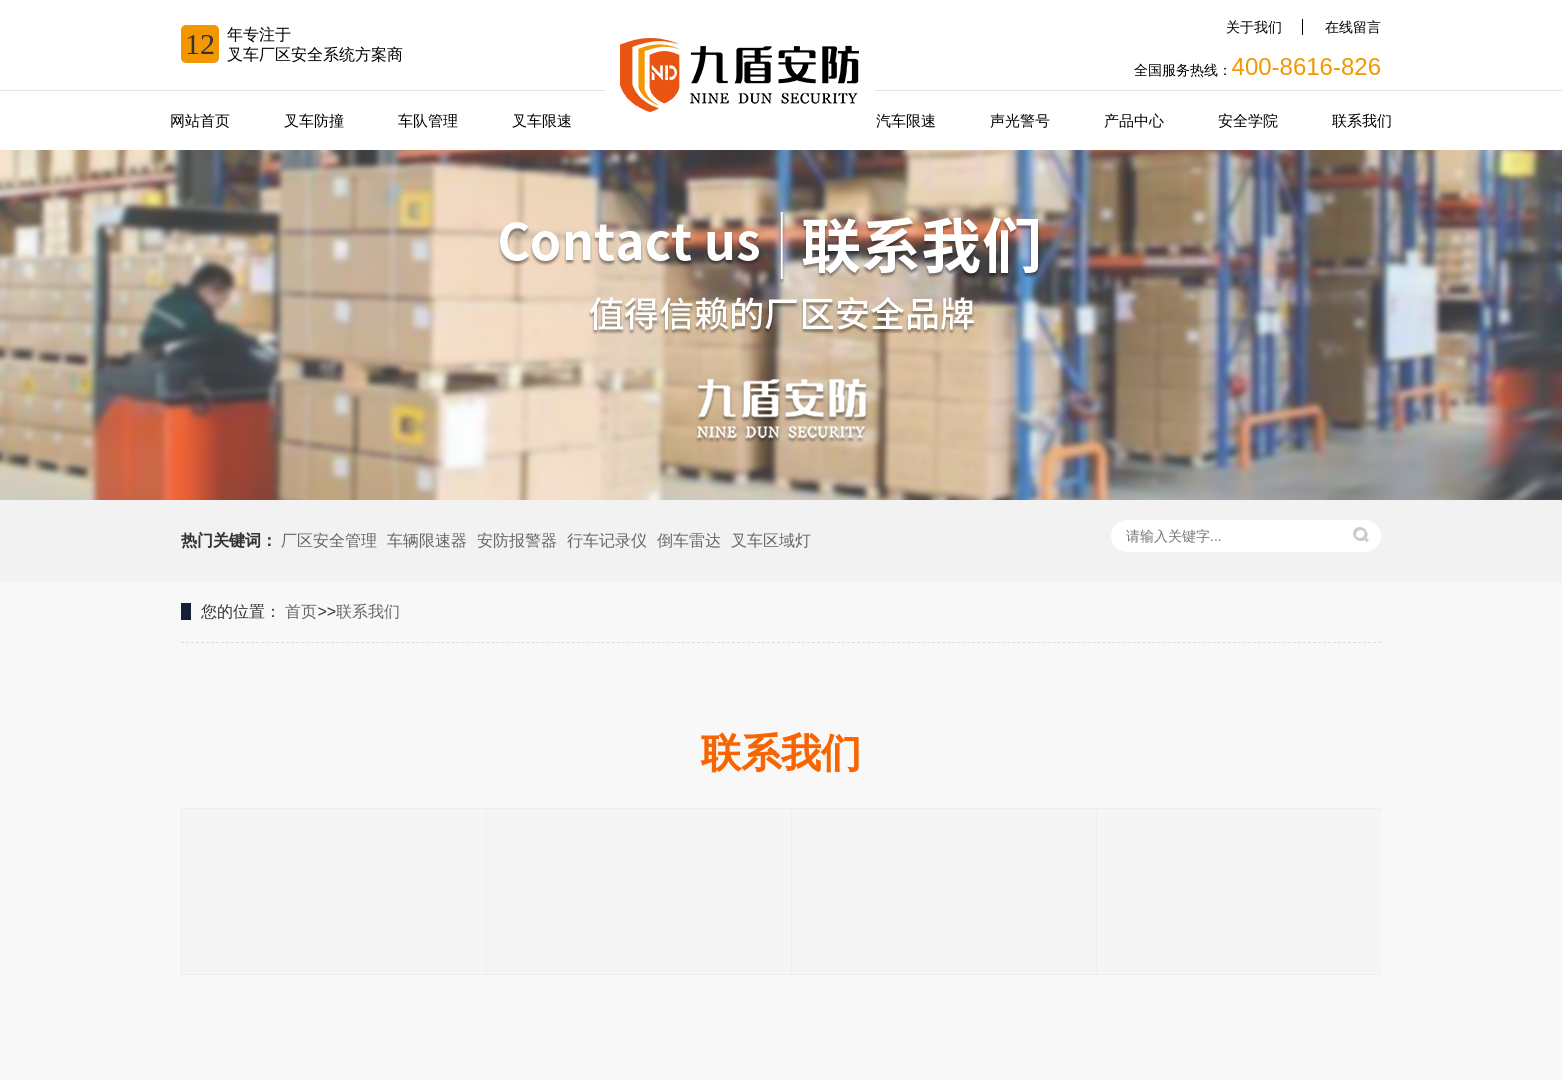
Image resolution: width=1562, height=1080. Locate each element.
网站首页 (200, 120)
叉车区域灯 (771, 540)
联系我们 (1362, 120)
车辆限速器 (427, 540)
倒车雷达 (689, 540)
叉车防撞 (314, 120)
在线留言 (1353, 27)
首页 (301, 611)
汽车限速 (906, 120)
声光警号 (1020, 120)
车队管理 (428, 120)
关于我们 (1254, 27)
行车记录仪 (607, 540)
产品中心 (1134, 120)
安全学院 (1248, 120)
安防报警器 (517, 540)
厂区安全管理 (329, 540)
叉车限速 (542, 120)
